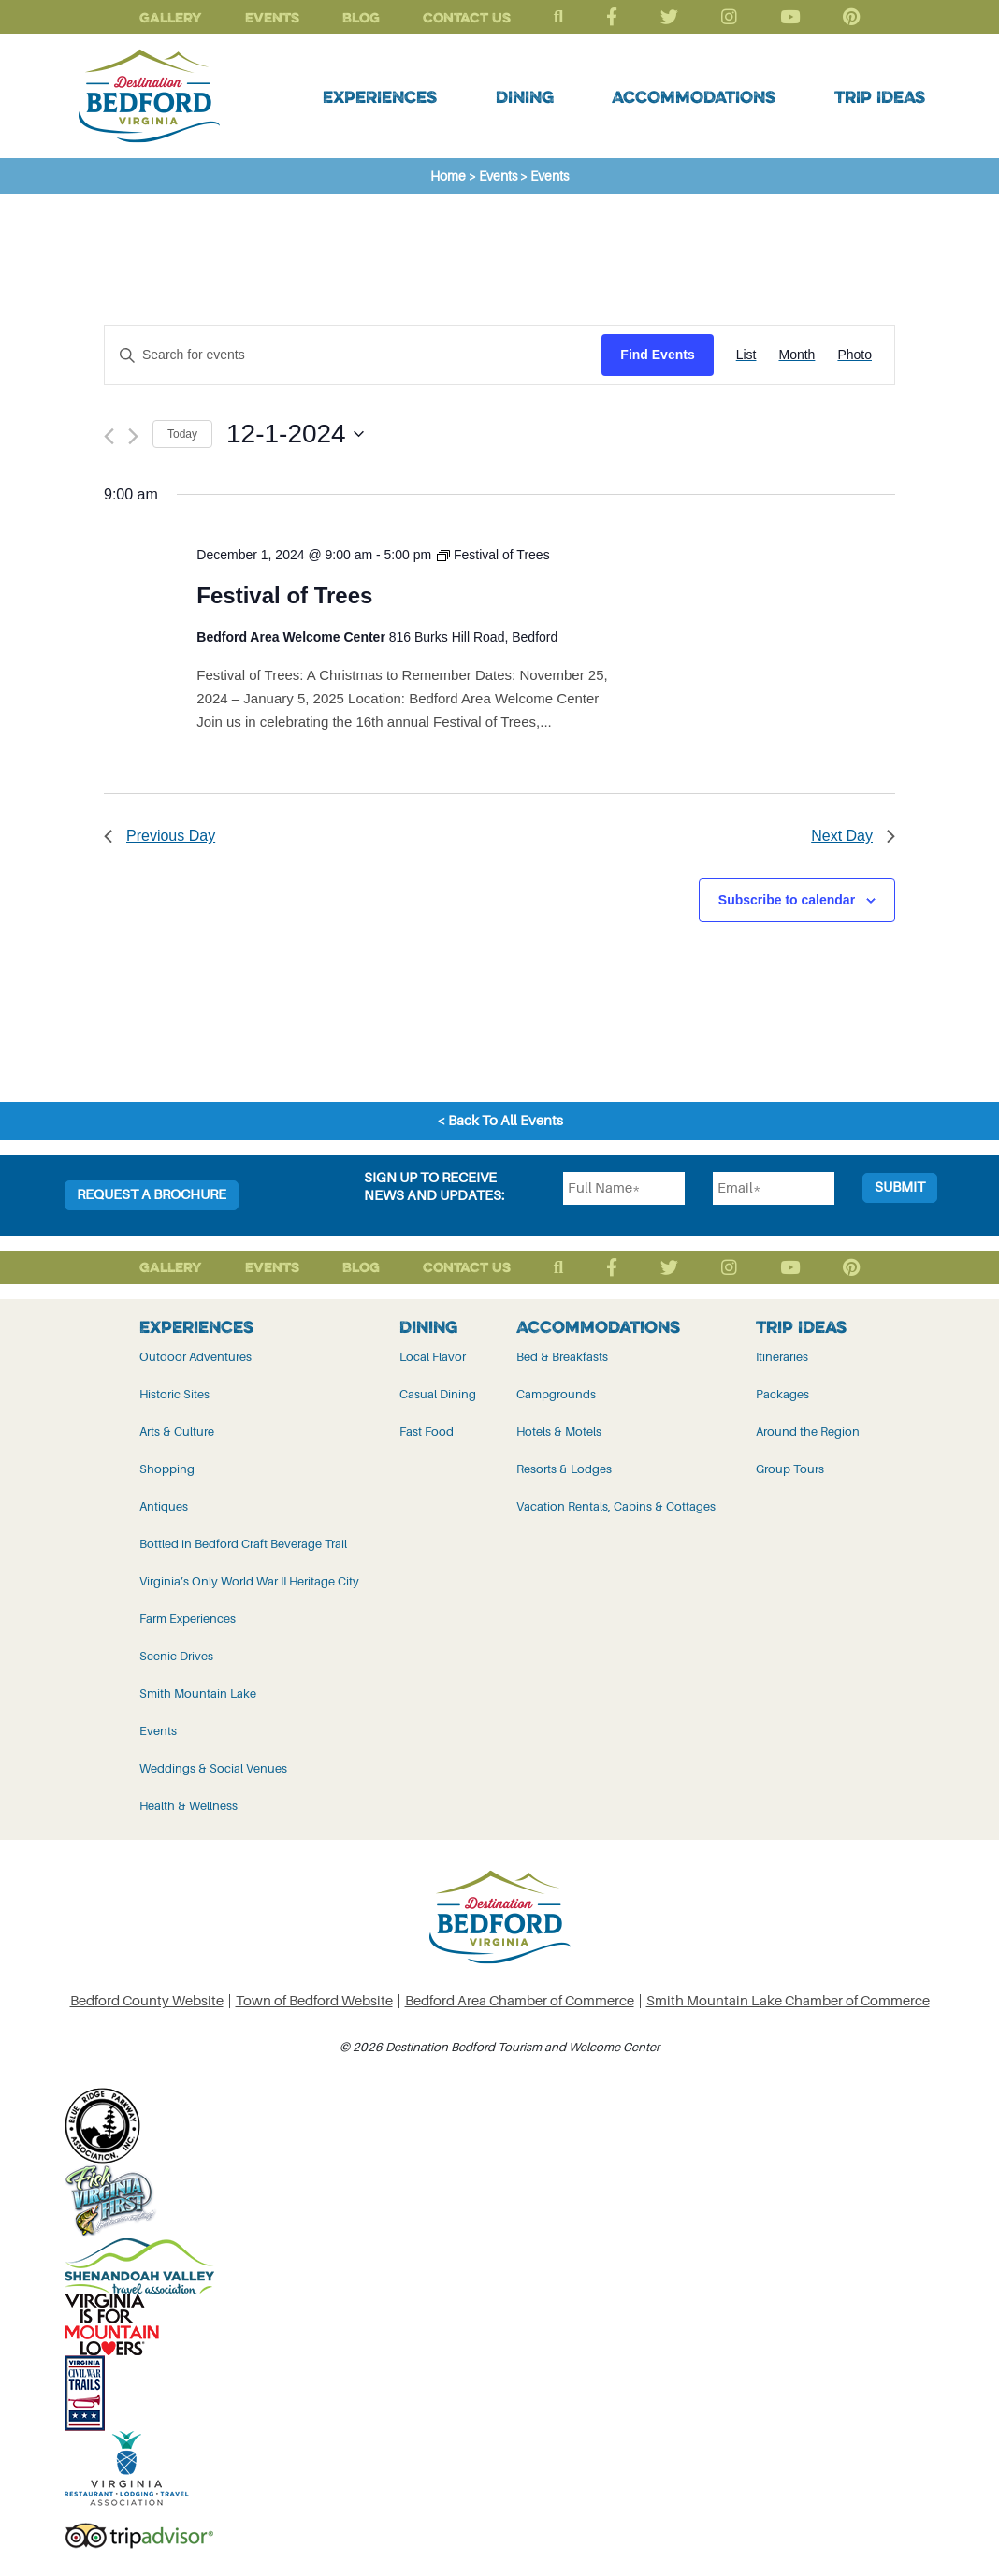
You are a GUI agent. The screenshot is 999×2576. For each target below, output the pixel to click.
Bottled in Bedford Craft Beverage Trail (243, 1544)
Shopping (167, 1469)
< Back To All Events (500, 1121)
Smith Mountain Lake (197, 1693)
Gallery (170, 17)
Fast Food (426, 1432)
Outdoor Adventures (195, 1357)
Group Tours (790, 1469)
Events (272, 17)
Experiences (380, 96)
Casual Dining (437, 1394)
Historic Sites (174, 1394)
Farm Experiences (187, 1619)
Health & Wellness (188, 1806)
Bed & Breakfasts (562, 1357)
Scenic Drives (176, 1656)
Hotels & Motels (558, 1432)
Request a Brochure (151, 1195)
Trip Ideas (879, 96)
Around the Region (808, 1432)
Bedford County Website (147, 2001)
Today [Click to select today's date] (182, 434)
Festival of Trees (284, 595)
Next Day (853, 836)
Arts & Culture (176, 1432)
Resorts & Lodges (564, 1469)
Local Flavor (432, 1357)
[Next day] (133, 436)
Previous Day (159, 836)
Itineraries (782, 1357)
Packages (782, 1394)
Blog (361, 17)
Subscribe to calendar (786, 899)
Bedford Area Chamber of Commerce (519, 2001)
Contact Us (467, 17)
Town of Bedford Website (314, 2001)
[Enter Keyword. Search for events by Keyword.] (353, 355)
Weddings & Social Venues (213, 1768)
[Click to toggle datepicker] (295, 434)
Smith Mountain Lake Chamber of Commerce (788, 2001)
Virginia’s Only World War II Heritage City (249, 1581)
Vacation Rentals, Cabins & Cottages (616, 1506)
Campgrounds (556, 1394)
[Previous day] (109, 436)
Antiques (163, 1506)
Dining (525, 96)
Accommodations (693, 96)
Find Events (657, 354)
